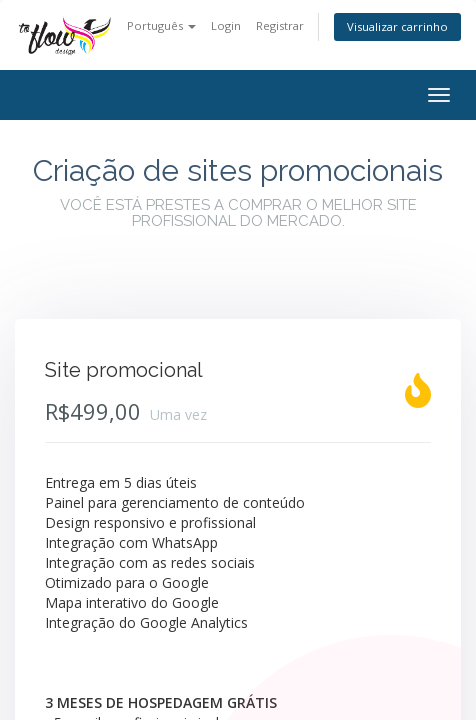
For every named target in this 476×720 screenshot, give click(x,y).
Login (226, 25)
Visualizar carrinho (397, 26)
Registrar (280, 25)
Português (161, 25)
